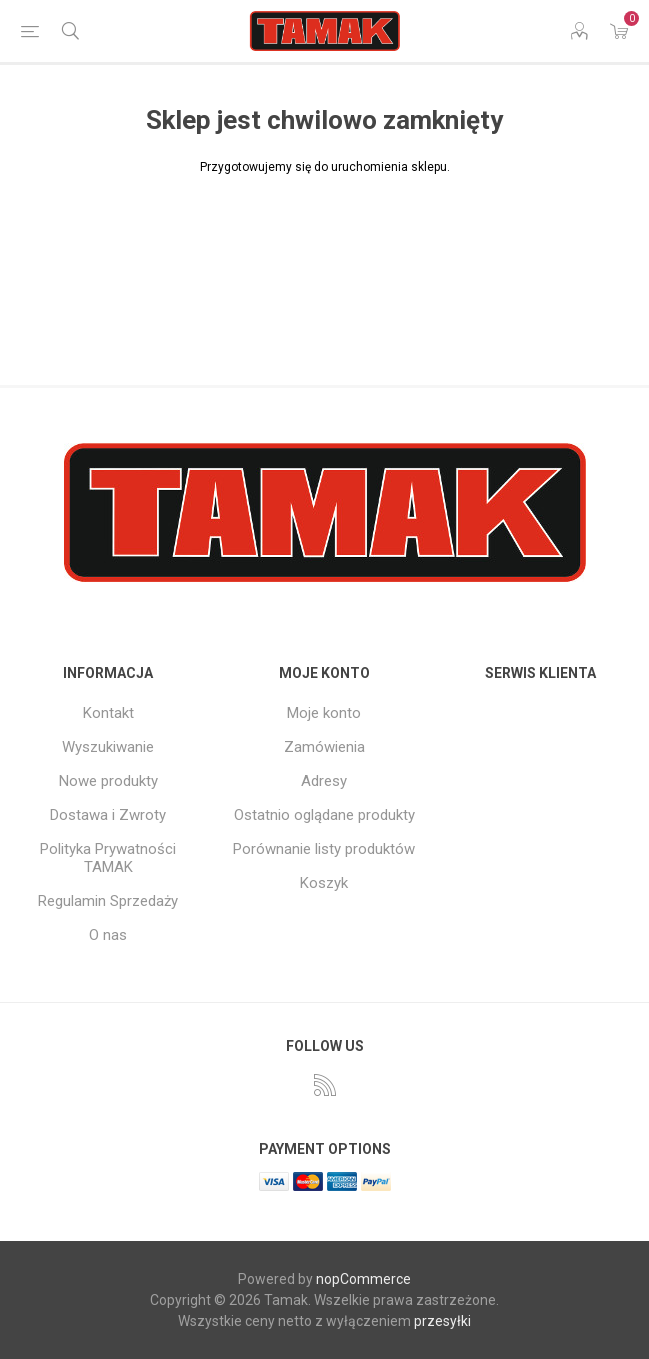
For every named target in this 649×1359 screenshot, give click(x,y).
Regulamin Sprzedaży (108, 901)
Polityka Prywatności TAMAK (108, 858)
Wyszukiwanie (108, 747)
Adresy (324, 781)
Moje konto (324, 713)
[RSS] (325, 1085)
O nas (108, 935)
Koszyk (324, 883)
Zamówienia (324, 747)
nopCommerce (363, 1279)
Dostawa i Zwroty (108, 815)
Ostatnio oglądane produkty (324, 815)
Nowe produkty (108, 781)
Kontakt (108, 713)
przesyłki (442, 1321)
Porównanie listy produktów (324, 849)
